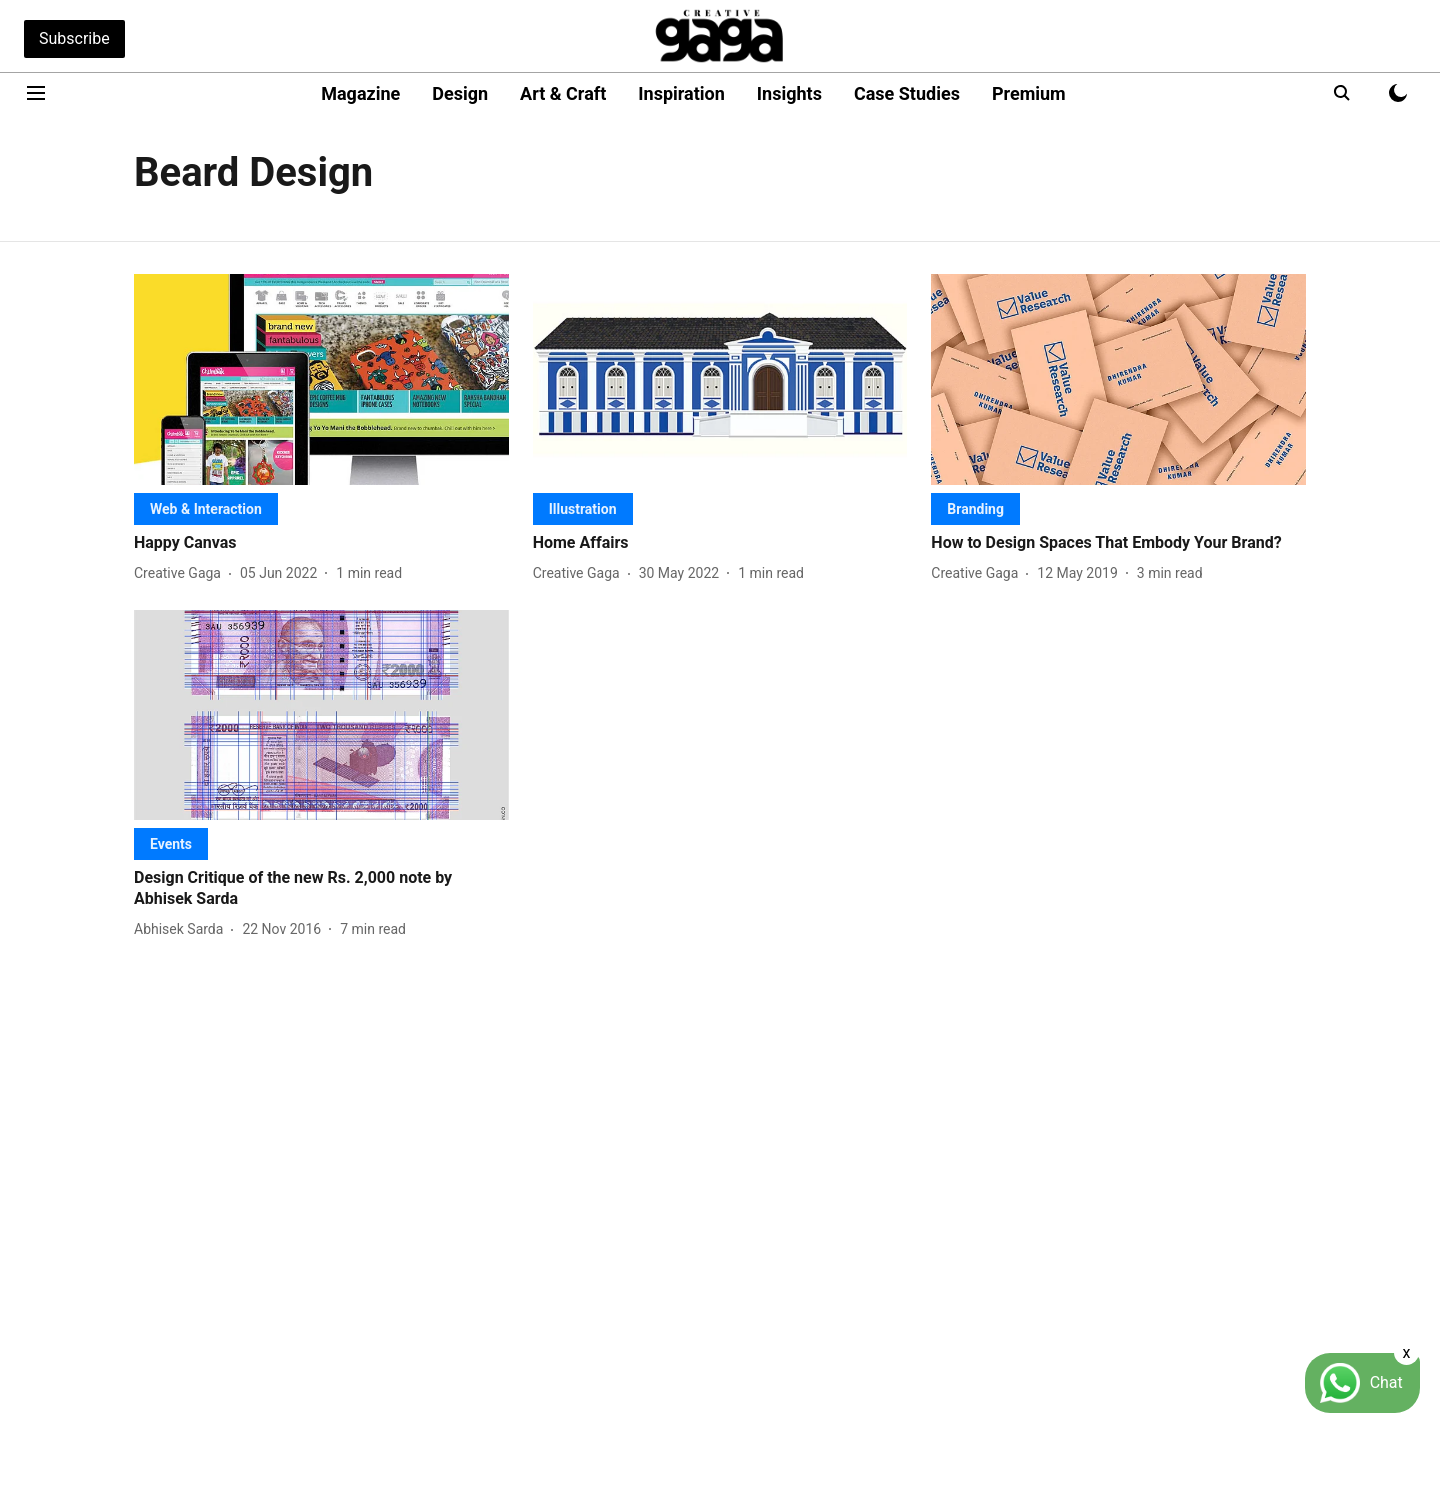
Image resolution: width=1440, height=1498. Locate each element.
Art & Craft (563, 93)
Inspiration (681, 93)
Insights (789, 93)
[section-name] (206, 508)
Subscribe (74, 38)
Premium (1029, 93)
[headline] (321, 543)
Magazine (360, 93)
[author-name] (181, 573)
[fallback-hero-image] (321, 379)
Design (460, 93)
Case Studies (907, 93)
